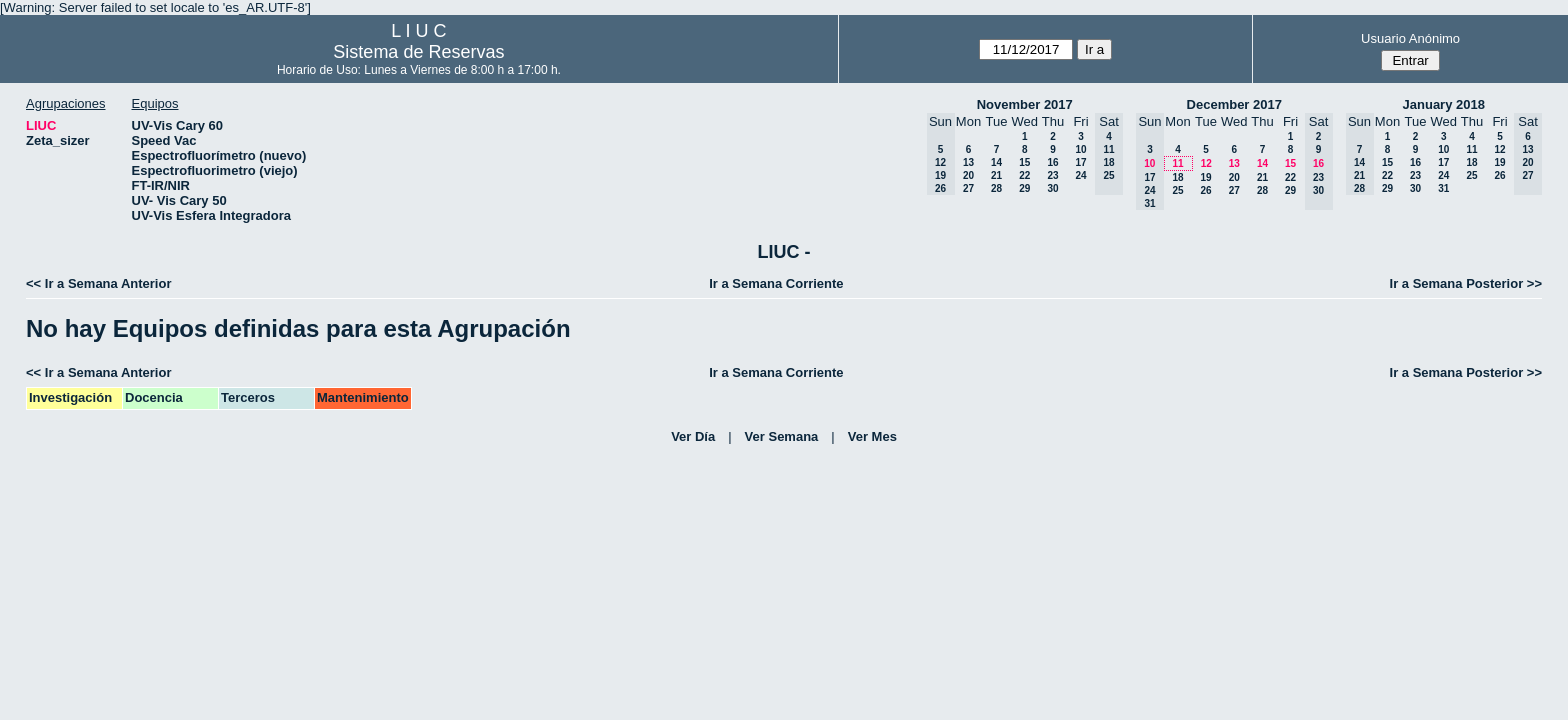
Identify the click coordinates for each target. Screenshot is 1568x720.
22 (1024, 175)
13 (968, 162)
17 (1080, 162)
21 (996, 175)
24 (1080, 175)
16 (1052, 162)
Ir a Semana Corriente (776, 283)
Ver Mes (872, 436)
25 (1177, 190)
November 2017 (1025, 104)
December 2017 (1234, 104)
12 (1206, 163)
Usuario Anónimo (1410, 38)
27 (968, 188)
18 (1177, 177)
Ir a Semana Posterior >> (1466, 283)
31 (1443, 188)
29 (1024, 188)
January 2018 (1444, 104)
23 (1052, 175)
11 (1177, 163)
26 (1205, 190)
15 (1024, 162)
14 (996, 162)
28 (996, 188)
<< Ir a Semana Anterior (98, 283)
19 (1205, 177)
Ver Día (693, 436)
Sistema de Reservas (418, 52)
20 (968, 175)
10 (1080, 149)
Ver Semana (782, 436)
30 (1052, 188)
